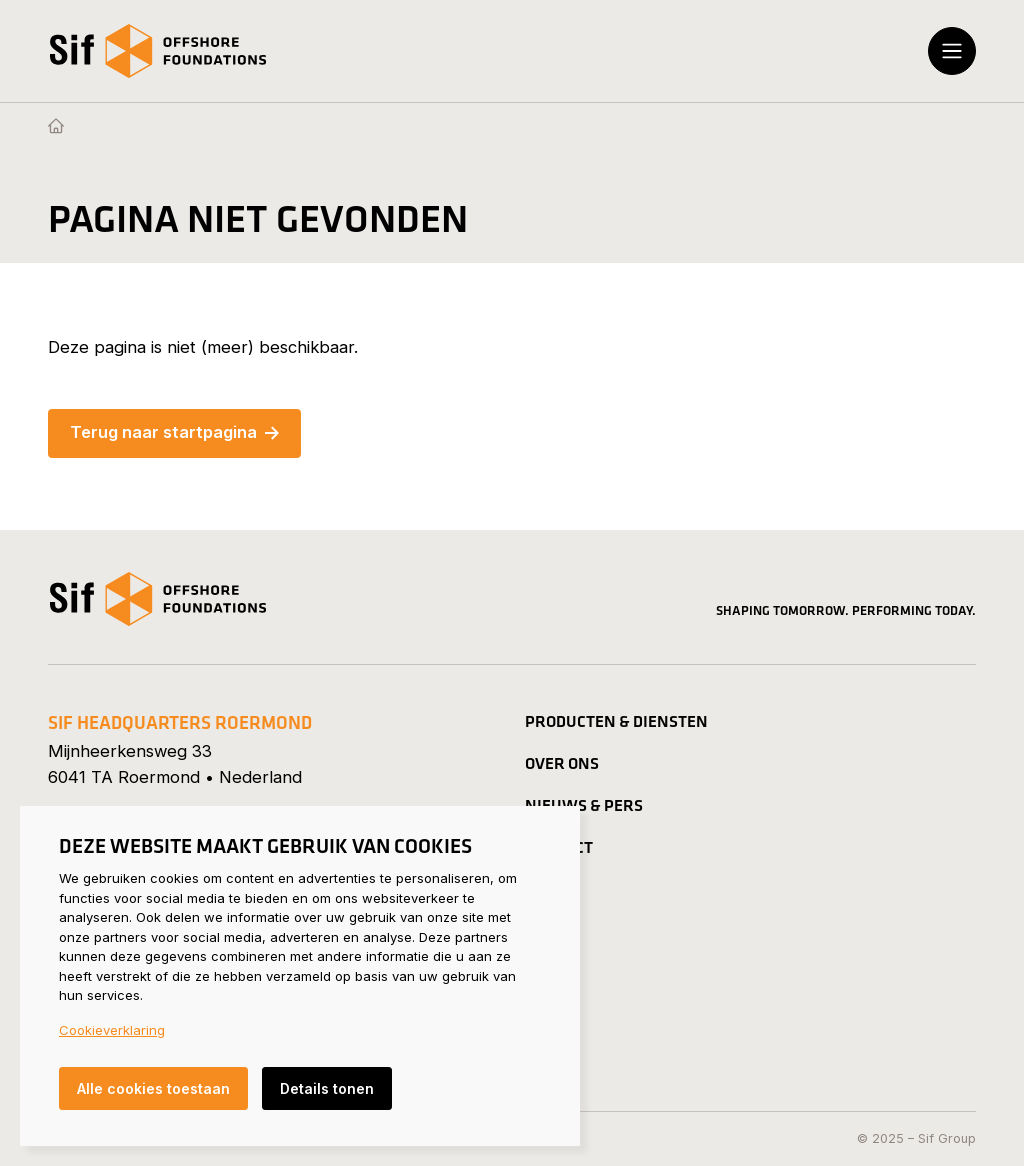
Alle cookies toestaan (153, 1088)
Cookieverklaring (112, 1030)
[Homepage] (56, 127)
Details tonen (327, 1088)
